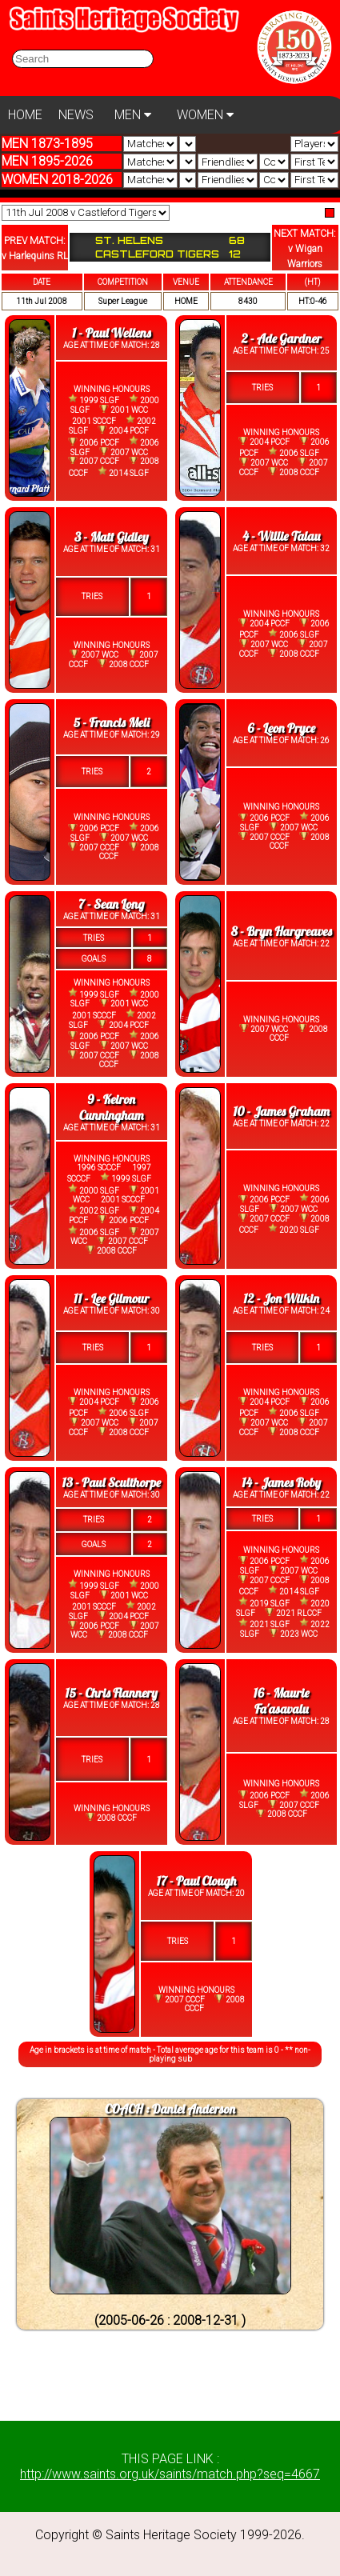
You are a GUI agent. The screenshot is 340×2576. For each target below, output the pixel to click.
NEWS (76, 114)
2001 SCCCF (94, 421)
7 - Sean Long (111, 904)
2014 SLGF (123, 472)
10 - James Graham (281, 1111)
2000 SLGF (93, 1189)
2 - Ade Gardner (282, 338)
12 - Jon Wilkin (281, 1298)
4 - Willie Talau (281, 536)
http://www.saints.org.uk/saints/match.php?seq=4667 (170, 2474)
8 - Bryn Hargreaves (281, 931)
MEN (132, 114)
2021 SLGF (264, 1624)
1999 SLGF (93, 400)
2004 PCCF (123, 430)
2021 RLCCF (293, 1613)
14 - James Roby (281, 1482)
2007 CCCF (93, 461)
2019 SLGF (264, 1602)
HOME (25, 114)
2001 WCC (123, 409)
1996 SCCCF (99, 1167)
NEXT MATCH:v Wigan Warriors (305, 249)
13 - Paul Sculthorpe (111, 1482)
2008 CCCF (293, 472)
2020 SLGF (293, 1229)
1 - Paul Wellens (111, 333)
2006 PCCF (93, 442)
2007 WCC (123, 452)
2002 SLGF (93, 1210)
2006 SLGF (293, 452)
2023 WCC (293, 1633)
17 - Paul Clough (197, 1881)
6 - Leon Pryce (281, 728)
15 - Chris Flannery (112, 1693)
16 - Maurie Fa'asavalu (282, 1701)
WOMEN (205, 114)
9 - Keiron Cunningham (111, 1107)
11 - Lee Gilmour (111, 1298)
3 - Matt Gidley (111, 537)
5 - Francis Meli (112, 722)
